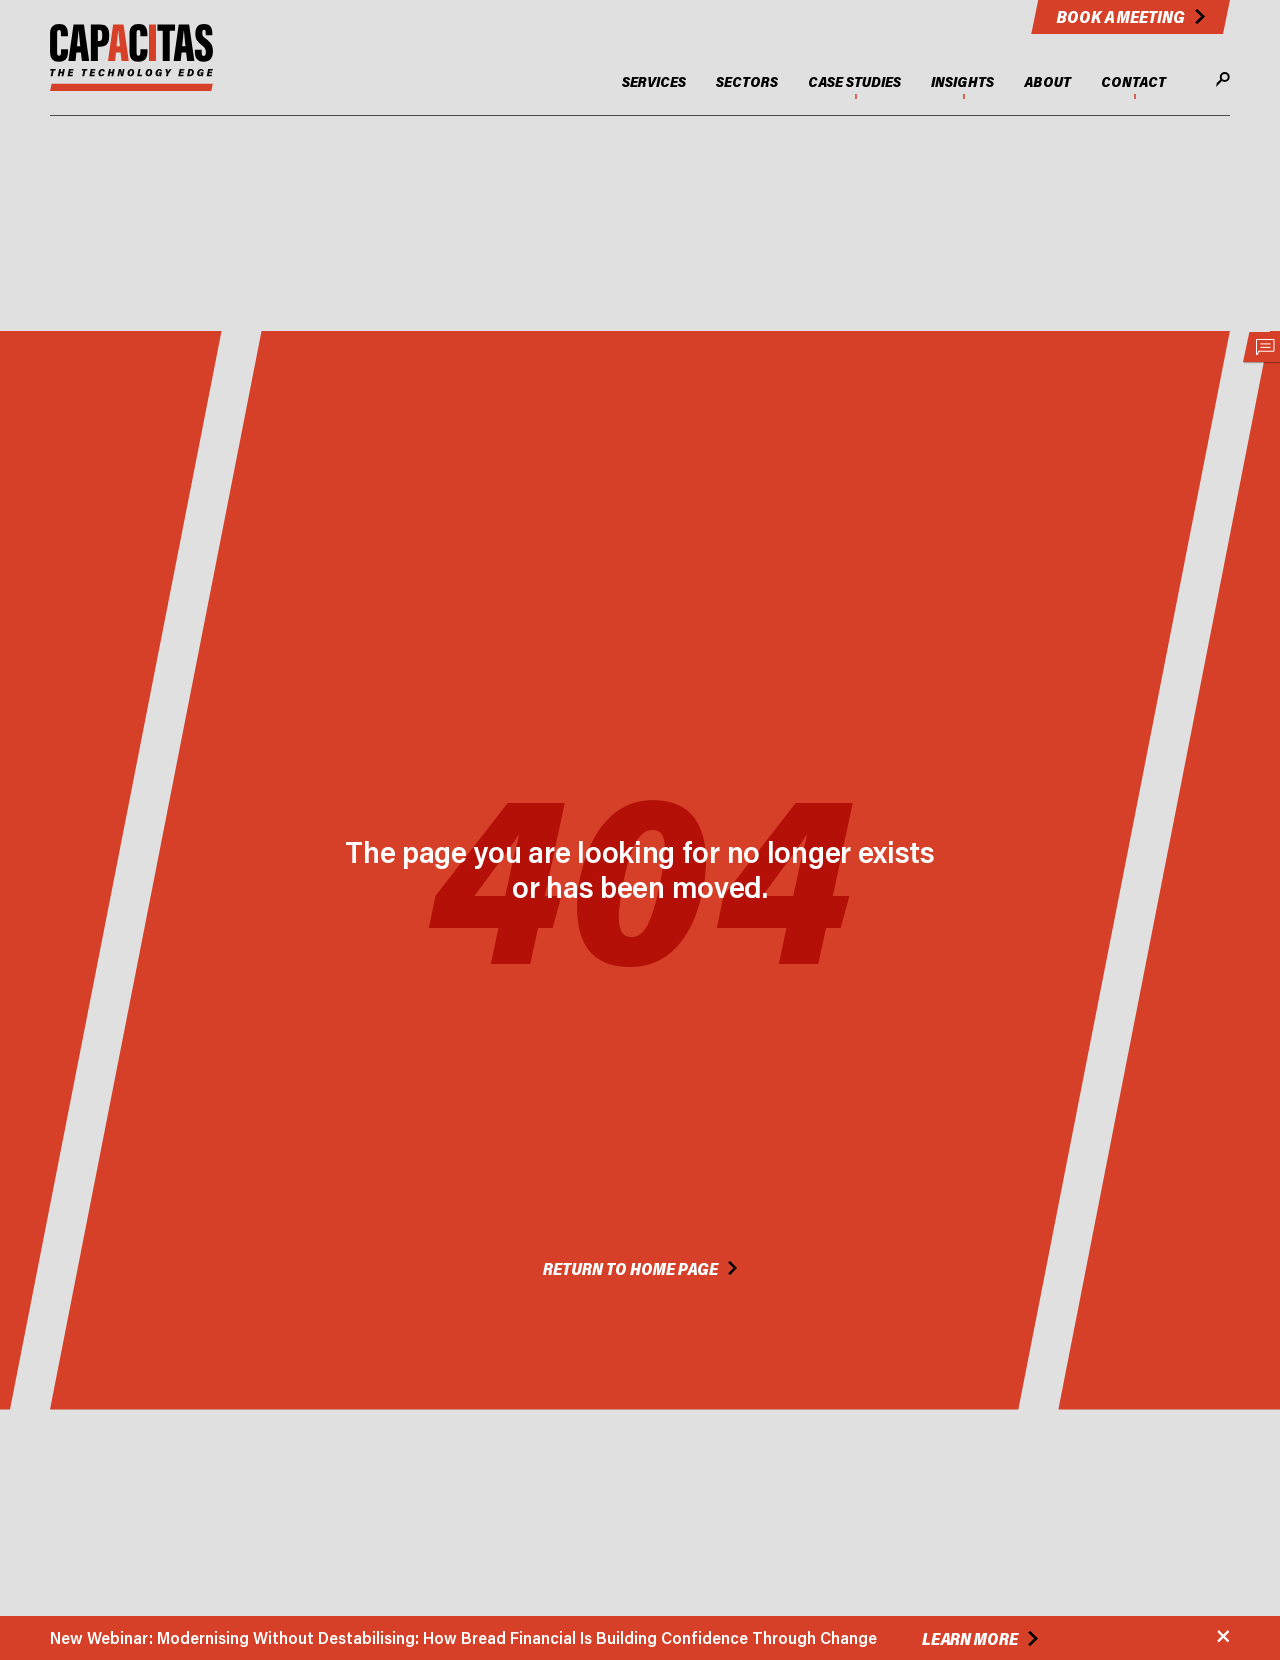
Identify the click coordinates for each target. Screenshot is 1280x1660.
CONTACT (1133, 82)
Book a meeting (1120, 16)
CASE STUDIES (854, 82)
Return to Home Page (630, 1268)
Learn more (970, 1638)
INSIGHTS (962, 82)
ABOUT (1047, 82)
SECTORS (747, 82)
